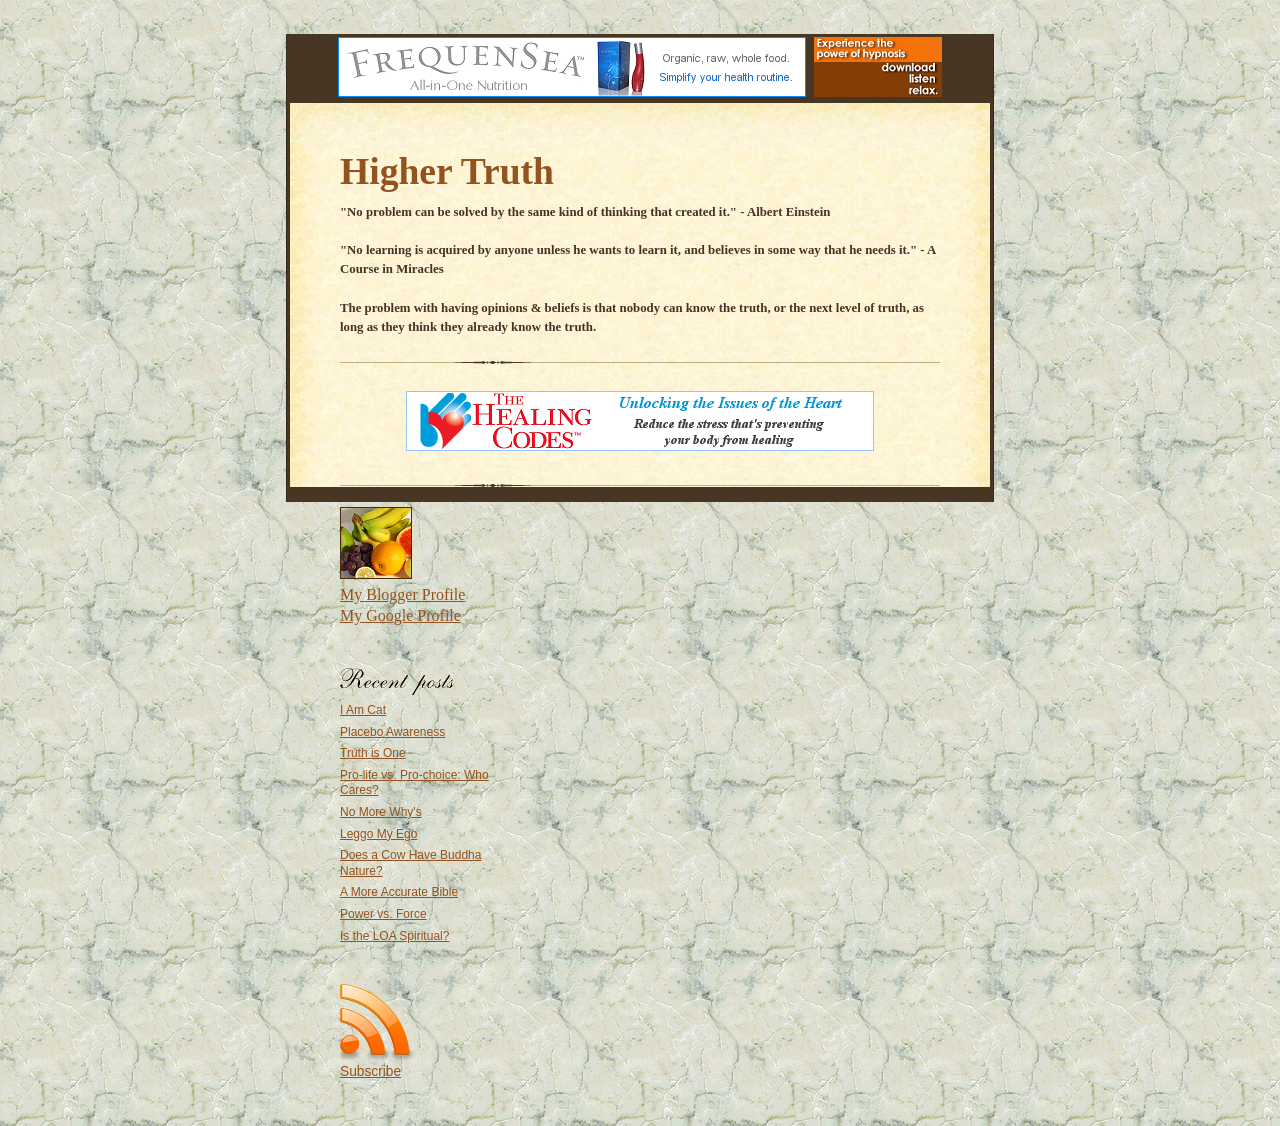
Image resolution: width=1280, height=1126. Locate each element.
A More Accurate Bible (399, 892)
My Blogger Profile (402, 594)
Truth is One (373, 753)
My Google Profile (400, 615)
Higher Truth (447, 171)
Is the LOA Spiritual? (394, 936)
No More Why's (381, 812)
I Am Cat (363, 710)
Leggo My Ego (378, 834)
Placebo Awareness (392, 732)
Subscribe (370, 1071)
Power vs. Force (383, 914)
